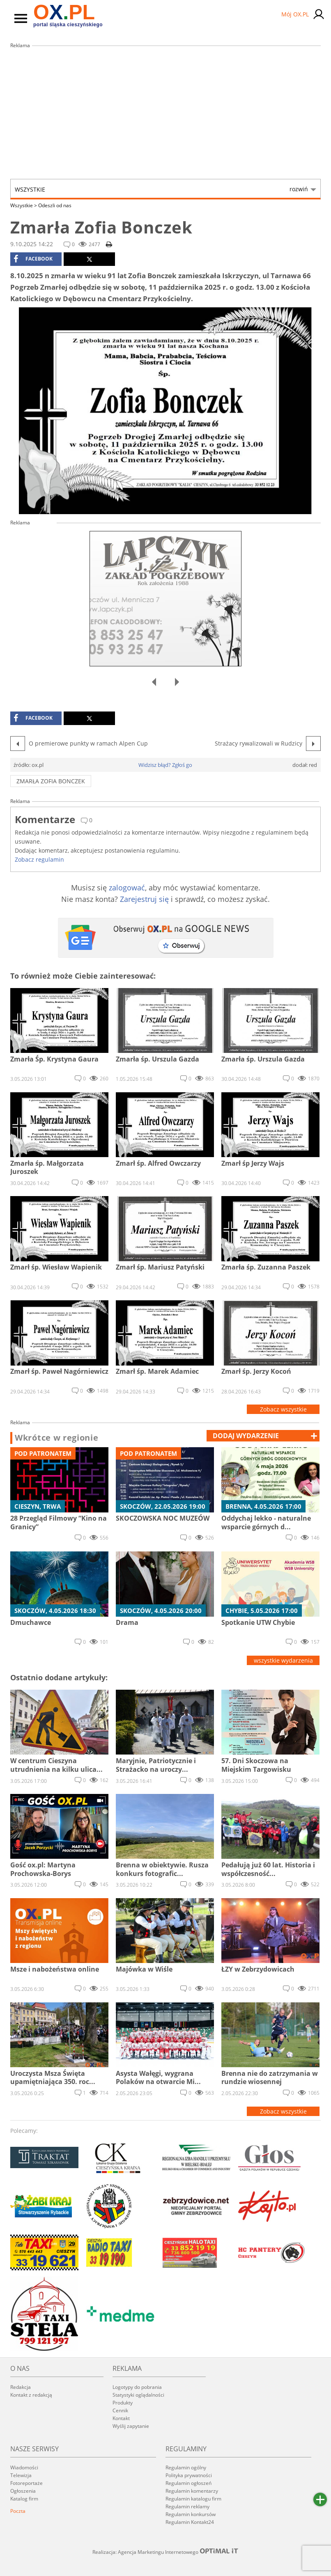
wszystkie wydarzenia (283, 1660)
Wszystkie (161, 189)
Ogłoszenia (23, 2490)
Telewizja (21, 2475)
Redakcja (20, 2387)
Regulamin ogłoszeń (188, 2483)
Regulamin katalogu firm (193, 2498)
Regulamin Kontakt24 (190, 2522)
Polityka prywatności (189, 2475)
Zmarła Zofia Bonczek (50, 781)
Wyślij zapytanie (131, 2426)
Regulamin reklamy (187, 2506)
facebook (33, 259)
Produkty (123, 2402)
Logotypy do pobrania (137, 2387)
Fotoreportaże (26, 2483)
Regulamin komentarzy (192, 2490)
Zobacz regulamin (39, 859)
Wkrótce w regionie (57, 1438)
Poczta (17, 2510)
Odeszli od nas (54, 205)
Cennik (120, 2410)
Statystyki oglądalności (138, 2394)
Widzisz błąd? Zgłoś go (165, 765)
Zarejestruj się (144, 899)
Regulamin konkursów (191, 2514)
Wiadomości (24, 2467)
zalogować (127, 887)
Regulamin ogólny (186, 2467)
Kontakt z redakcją (31, 2394)
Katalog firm (24, 2498)
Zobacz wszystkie (283, 1409)
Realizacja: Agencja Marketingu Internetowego (165, 2551)
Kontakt (121, 2418)
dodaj (246, 1435)
